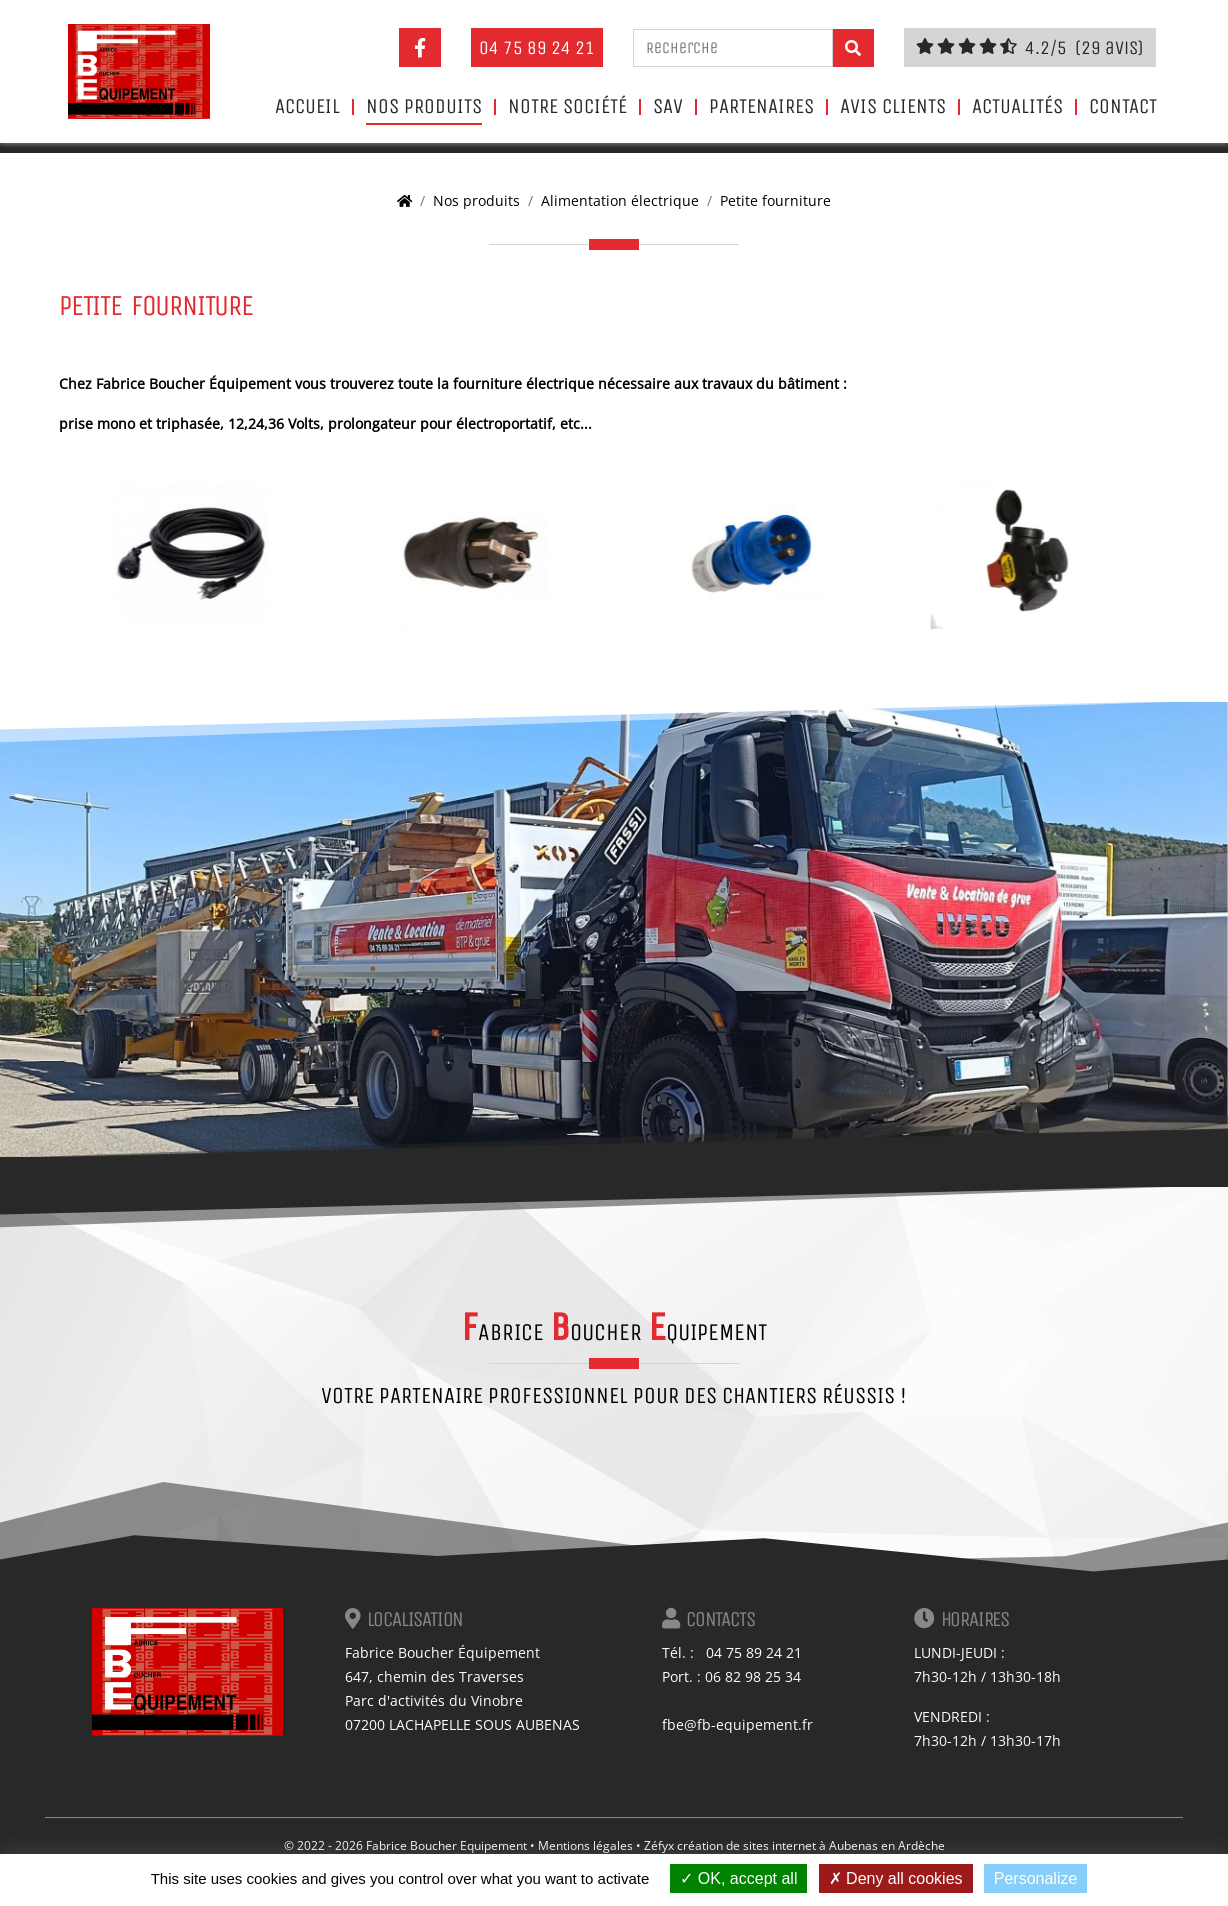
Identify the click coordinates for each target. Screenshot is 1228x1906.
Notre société (567, 107)
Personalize (1036, 1878)
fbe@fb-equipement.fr (737, 1724)
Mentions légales (585, 1845)
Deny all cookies (896, 1878)
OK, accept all (738, 1878)
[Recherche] (733, 48)
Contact (1123, 107)
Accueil (307, 107)
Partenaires (761, 107)
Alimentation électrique (620, 200)
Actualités (1017, 107)
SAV (668, 107)
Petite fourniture (775, 200)
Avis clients (893, 107)
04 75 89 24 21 (537, 47)
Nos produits (424, 107)
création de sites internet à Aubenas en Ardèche (811, 1845)
